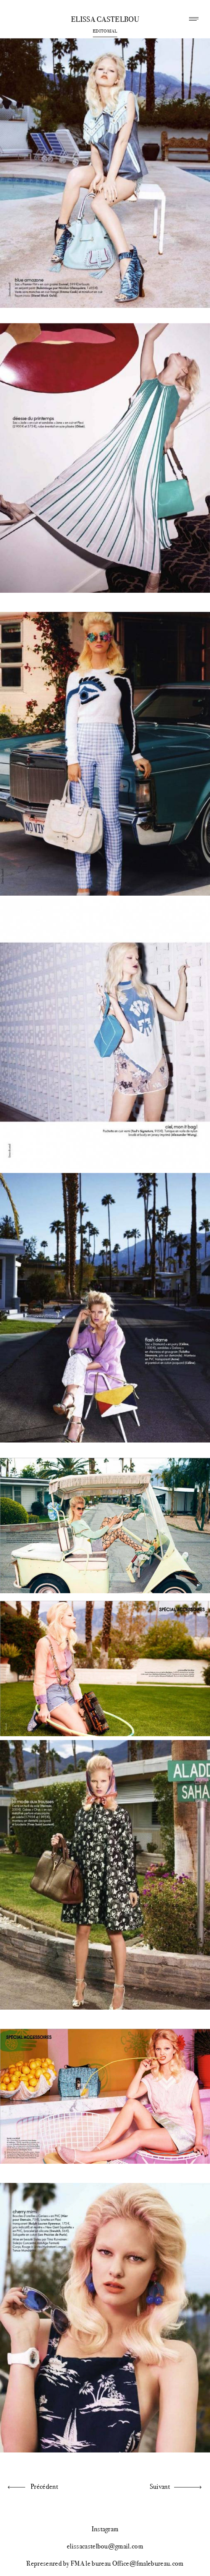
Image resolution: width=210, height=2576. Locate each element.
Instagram (105, 2529)
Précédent (44, 2486)
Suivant (160, 2486)
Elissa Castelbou (105, 19)
